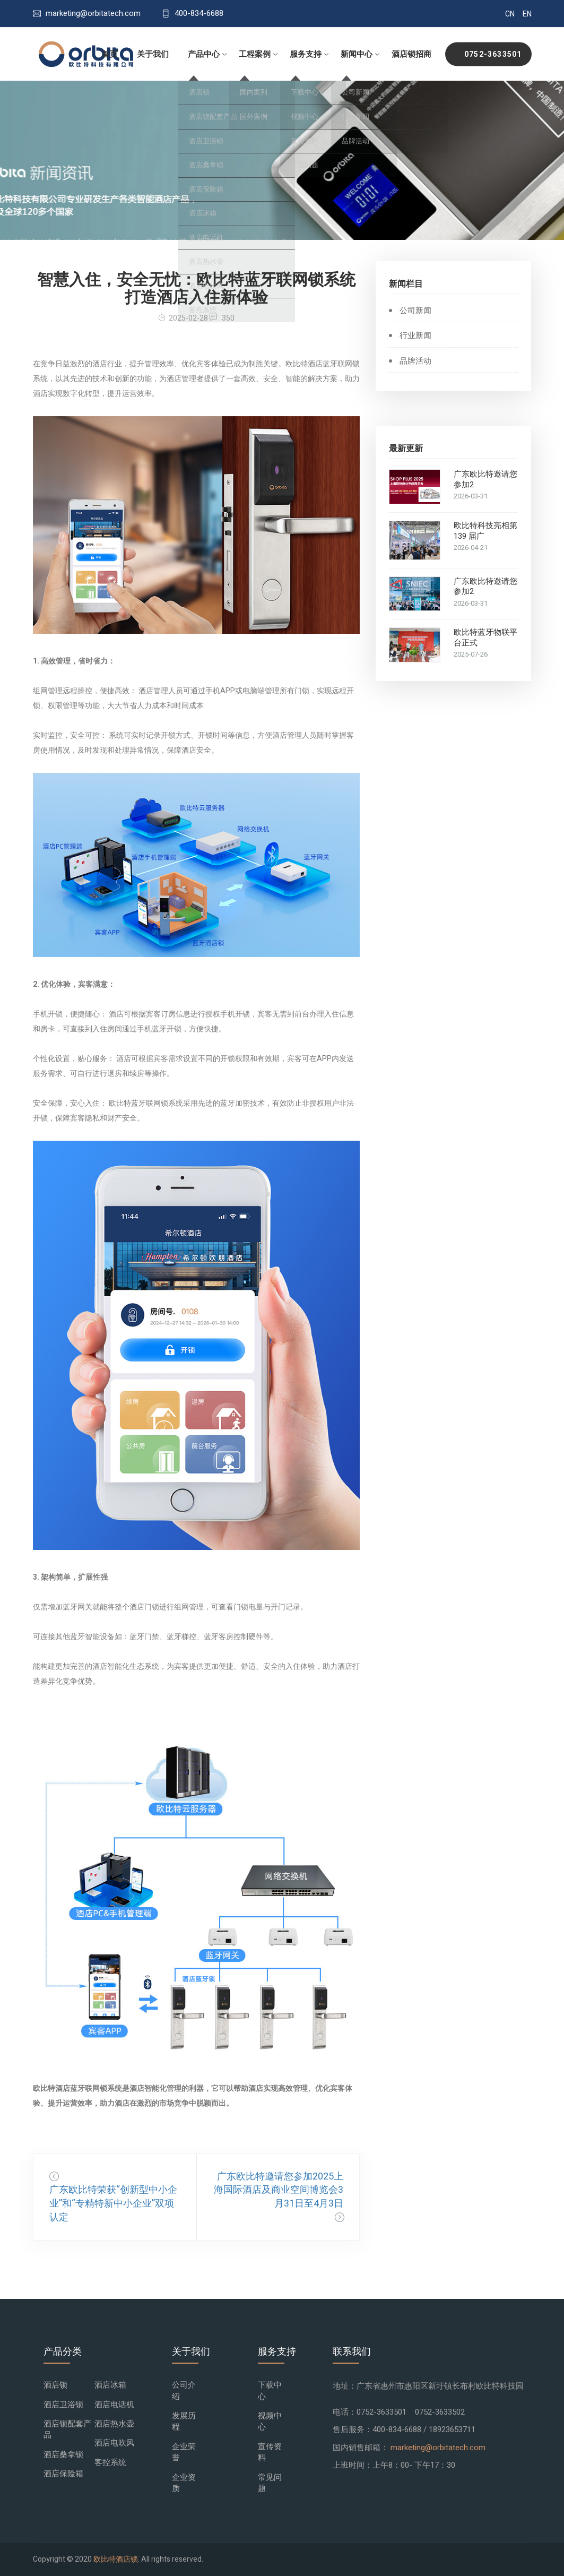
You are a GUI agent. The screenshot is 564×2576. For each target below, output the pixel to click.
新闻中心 (356, 54)
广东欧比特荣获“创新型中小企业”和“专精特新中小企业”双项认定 (113, 2203)
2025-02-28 (183, 318)
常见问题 (270, 2482)
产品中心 (204, 54)
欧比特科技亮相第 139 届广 (485, 531)
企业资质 (184, 2482)
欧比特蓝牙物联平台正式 (485, 637)
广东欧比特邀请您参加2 (485, 479)
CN (510, 14)
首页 (110, 54)
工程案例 (255, 54)
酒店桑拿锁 (63, 2454)
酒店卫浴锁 (63, 2404)
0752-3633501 (493, 54)
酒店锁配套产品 (67, 2429)
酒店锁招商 (411, 54)
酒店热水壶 (114, 2423)
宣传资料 (270, 2452)
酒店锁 (55, 2385)
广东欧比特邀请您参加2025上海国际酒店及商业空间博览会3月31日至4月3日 (278, 2190)
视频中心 (270, 2421)
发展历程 (184, 2421)
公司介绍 (184, 2390)
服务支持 (306, 54)
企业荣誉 (184, 2452)
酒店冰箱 (110, 2385)
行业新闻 (415, 335)
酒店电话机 (114, 2404)
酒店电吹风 (114, 2443)
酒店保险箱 (63, 2473)
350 (222, 318)
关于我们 (153, 54)
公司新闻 (415, 310)
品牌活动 (415, 361)
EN (527, 14)
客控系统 (110, 2462)
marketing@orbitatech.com (438, 2447)
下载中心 (270, 2390)
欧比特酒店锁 (115, 2559)
